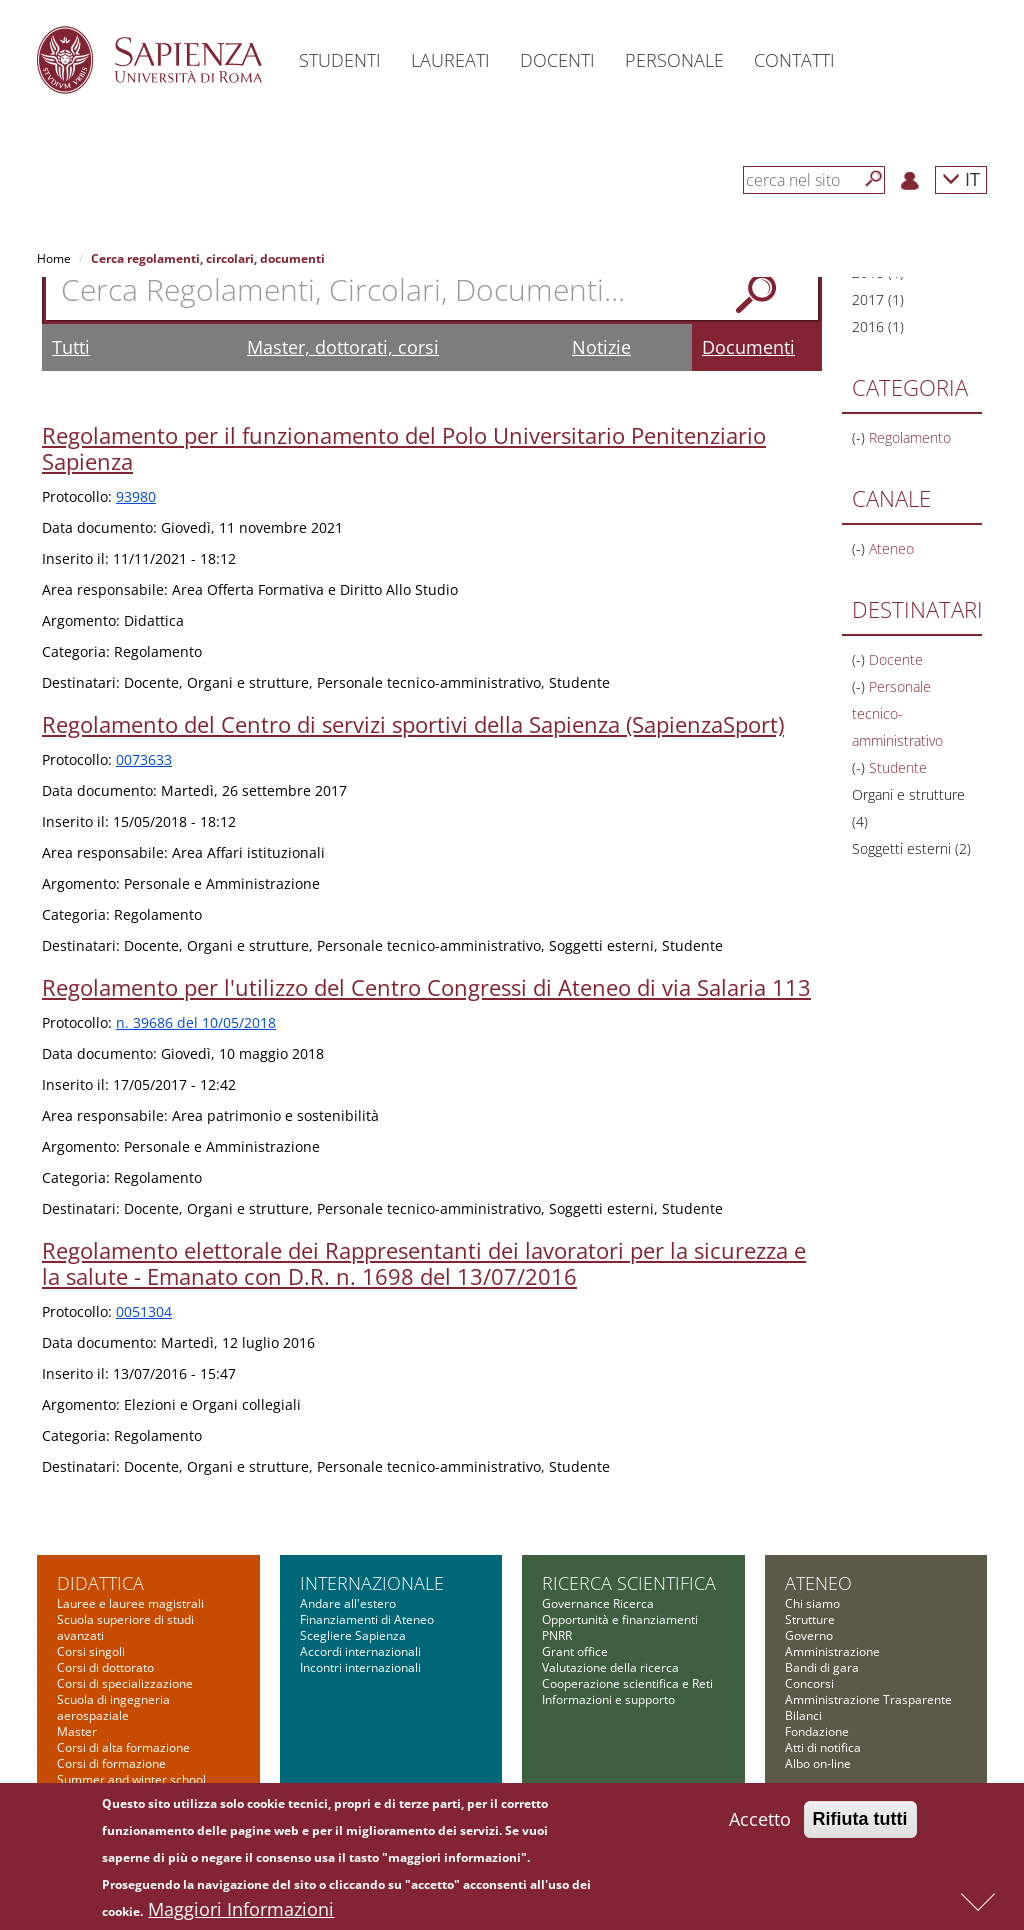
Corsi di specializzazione (125, 1683)
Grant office (575, 1651)
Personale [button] (674, 60)
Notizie (601, 347)
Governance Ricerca (598, 1603)
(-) (860, 437)
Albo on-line (818, 1763)
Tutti (71, 347)
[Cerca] (874, 179)
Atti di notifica (823, 1747)
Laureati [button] (450, 60)
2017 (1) (878, 299)
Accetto (760, 1824)
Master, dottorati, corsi (343, 347)
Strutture (810, 1619)
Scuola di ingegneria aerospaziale (113, 1707)
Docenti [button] (557, 60)
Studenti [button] (340, 60)
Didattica (100, 1583)
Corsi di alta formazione (123, 1747)
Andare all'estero (348, 1603)
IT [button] (961, 178)
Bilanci (803, 1715)
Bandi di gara (822, 1667)
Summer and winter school (131, 1779)
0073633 (144, 759)
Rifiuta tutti (860, 1824)
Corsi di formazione (111, 1763)
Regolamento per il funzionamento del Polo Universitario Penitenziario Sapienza (404, 448)
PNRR (557, 1635)
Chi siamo (812, 1603)
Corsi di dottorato (105, 1667)
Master (77, 1731)
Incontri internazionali (360, 1667)
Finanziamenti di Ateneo (367, 1619)
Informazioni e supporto (608, 1699)
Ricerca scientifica (629, 1583)
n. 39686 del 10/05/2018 (196, 1022)
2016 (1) (878, 326)
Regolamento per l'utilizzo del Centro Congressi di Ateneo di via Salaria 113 (426, 987)
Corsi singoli (91, 1651)
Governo (809, 1635)
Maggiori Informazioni (241, 1914)
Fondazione (817, 1731)
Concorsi (809, 1683)
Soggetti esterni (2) (911, 848)
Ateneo (818, 1583)
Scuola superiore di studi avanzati (125, 1627)
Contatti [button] (794, 60)
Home (54, 258)
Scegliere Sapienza (353, 1635)
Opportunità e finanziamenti (620, 1619)
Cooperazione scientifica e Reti (627, 1683)
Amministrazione (832, 1651)
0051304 (144, 1311)
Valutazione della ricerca (610, 1667)
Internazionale (372, 1583)
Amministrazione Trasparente (868, 1699)
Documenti (748, 347)
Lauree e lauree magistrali (130, 1603)
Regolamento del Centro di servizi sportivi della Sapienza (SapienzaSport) (413, 724)
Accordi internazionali (360, 1651)
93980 (136, 496)
